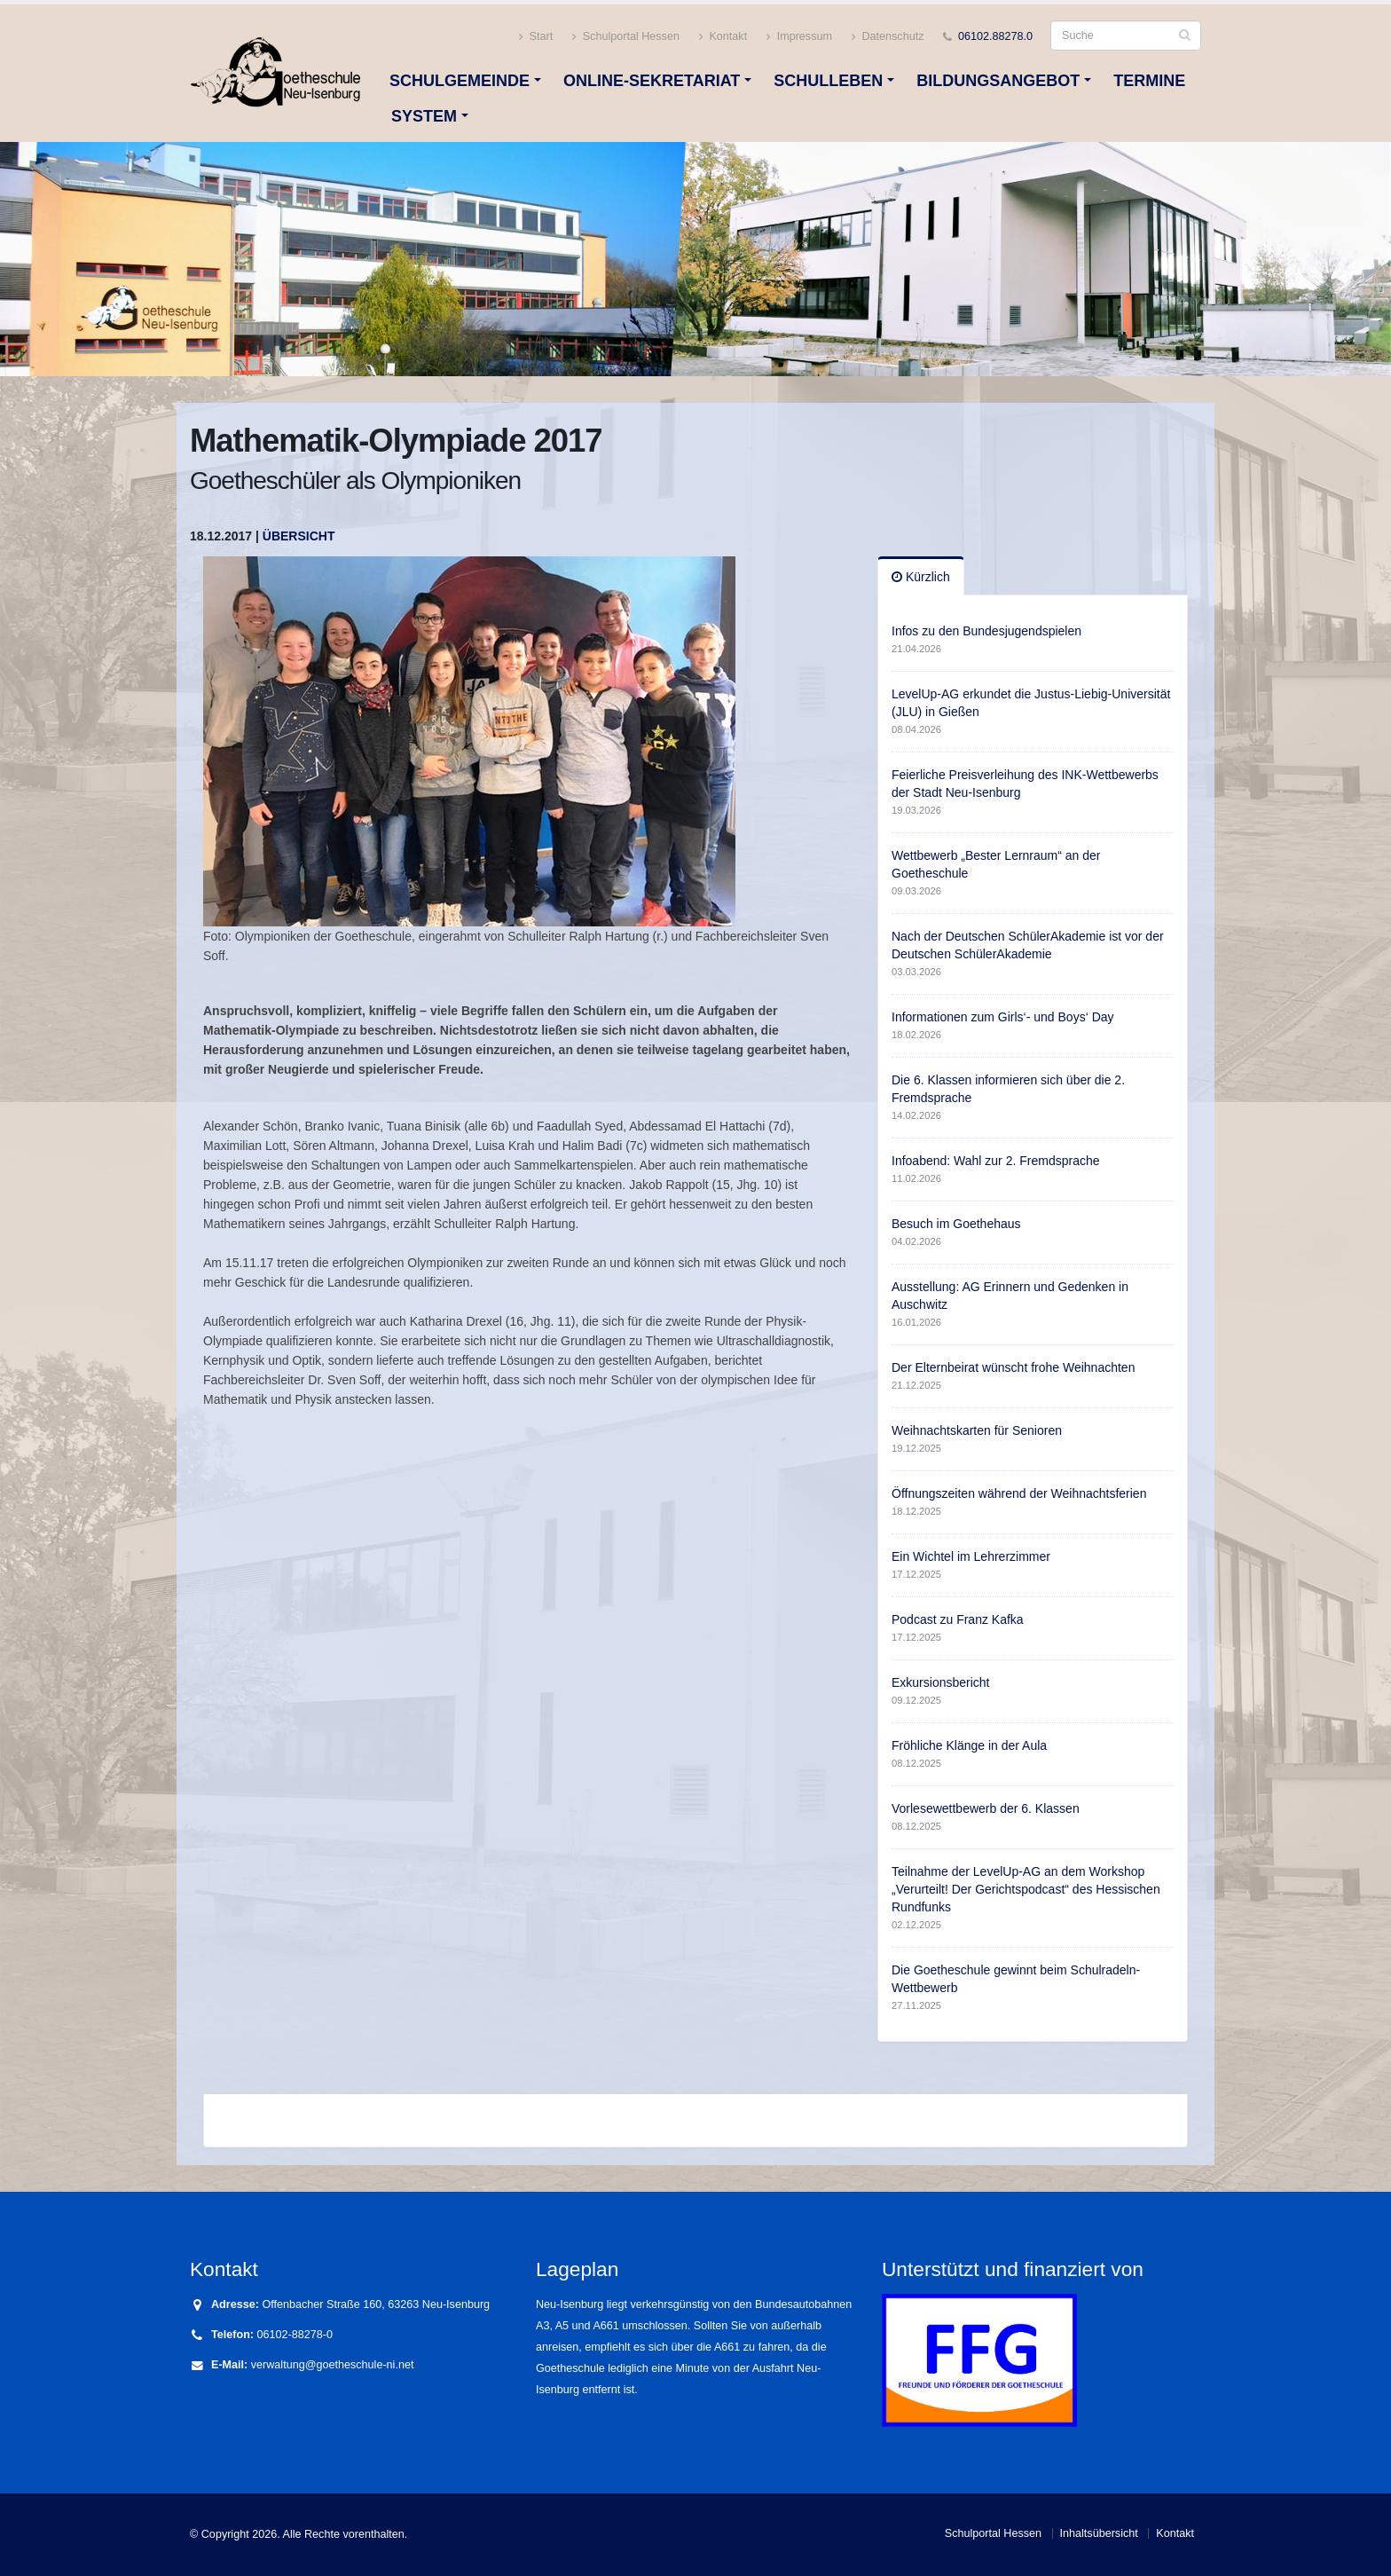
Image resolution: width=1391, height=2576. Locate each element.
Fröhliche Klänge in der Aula (969, 1745)
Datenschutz (888, 36)
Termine (1149, 81)
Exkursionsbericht (941, 1682)
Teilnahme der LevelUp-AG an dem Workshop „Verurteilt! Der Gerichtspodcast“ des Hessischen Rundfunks (1026, 1889)
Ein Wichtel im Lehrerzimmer (971, 1556)
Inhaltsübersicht (1099, 2533)
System (424, 116)
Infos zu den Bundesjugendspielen (986, 631)
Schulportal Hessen (626, 36)
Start (536, 36)
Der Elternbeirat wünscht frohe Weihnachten (1013, 1367)
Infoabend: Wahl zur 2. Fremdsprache (996, 1161)
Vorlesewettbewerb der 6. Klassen (986, 1808)
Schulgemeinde (459, 81)
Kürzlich (921, 577)
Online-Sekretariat (651, 81)
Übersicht (299, 536)
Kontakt (723, 36)
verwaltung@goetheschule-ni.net (332, 2365)
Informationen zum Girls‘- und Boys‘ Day (1003, 1017)
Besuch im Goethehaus (956, 1224)
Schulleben (828, 81)
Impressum (799, 36)
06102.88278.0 (995, 36)
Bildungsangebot (998, 81)
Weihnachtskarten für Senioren (977, 1430)
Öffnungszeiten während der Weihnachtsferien (1019, 1493)
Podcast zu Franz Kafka (958, 1619)
